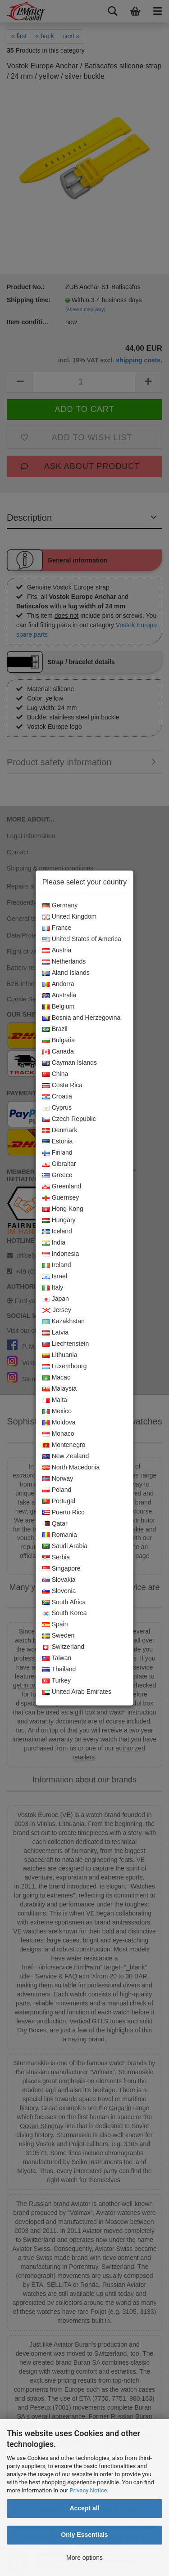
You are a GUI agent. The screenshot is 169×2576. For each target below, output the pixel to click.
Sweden (58, 1635)
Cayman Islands (69, 1062)
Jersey (56, 1310)
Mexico (57, 1411)
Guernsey (60, 1197)
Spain (55, 1624)
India (53, 1242)
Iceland (57, 1231)
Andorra (58, 984)
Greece (57, 1175)
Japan (55, 1299)
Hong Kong (62, 1209)
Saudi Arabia (64, 1546)
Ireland (56, 1265)
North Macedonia (71, 1467)
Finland (57, 1152)
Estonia (57, 1141)
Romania (59, 1535)
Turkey (56, 1680)
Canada (58, 1051)
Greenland (61, 1186)
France (57, 928)
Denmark (60, 1130)
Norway (57, 1478)
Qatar (55, 1523)
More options (84, 2557)
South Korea (64, 1613)
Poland (57, 1490)
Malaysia (59, 1388)
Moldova (59, 1422)
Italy (53, 1287)
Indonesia (60, 1254)
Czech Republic (69, 1119)
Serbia (56, 1557)
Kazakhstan (63, 1321)
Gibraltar (59, 1164)
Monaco (58, 1433)
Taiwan (57, 1658)
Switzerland (63, 1647)
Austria (57, 950)
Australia (59, 995)
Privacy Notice (88, 2490)
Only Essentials (84, 2534)
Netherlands (64, 961)
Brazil (55, 1029)
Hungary (59, 1220)
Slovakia (59, 1580)
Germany (60, 905)
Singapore (61, 1568)
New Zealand (65, 1456)
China (55, 1074)
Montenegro (64, 1445)
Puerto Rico (63, 1512)
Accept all (84, 2508)
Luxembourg (64, 1366)
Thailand (59, 1669)
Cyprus (57, 1107)
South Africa (64, 1602)
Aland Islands (66, 973)
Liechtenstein (65, 1343)
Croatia (57, 1096)
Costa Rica (62, 1085)
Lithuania (60, 1355)
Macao (56, 1377)
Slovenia (59, 1591)
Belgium (58, 1006)
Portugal (58, 1501)
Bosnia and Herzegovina (81, 1017)
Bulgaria (58, 1040)
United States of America (81, 939)
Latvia (55, 1332)
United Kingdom (69, 916)
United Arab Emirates (76, 1692)
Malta (54, 1400)
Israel (54, 1276)
